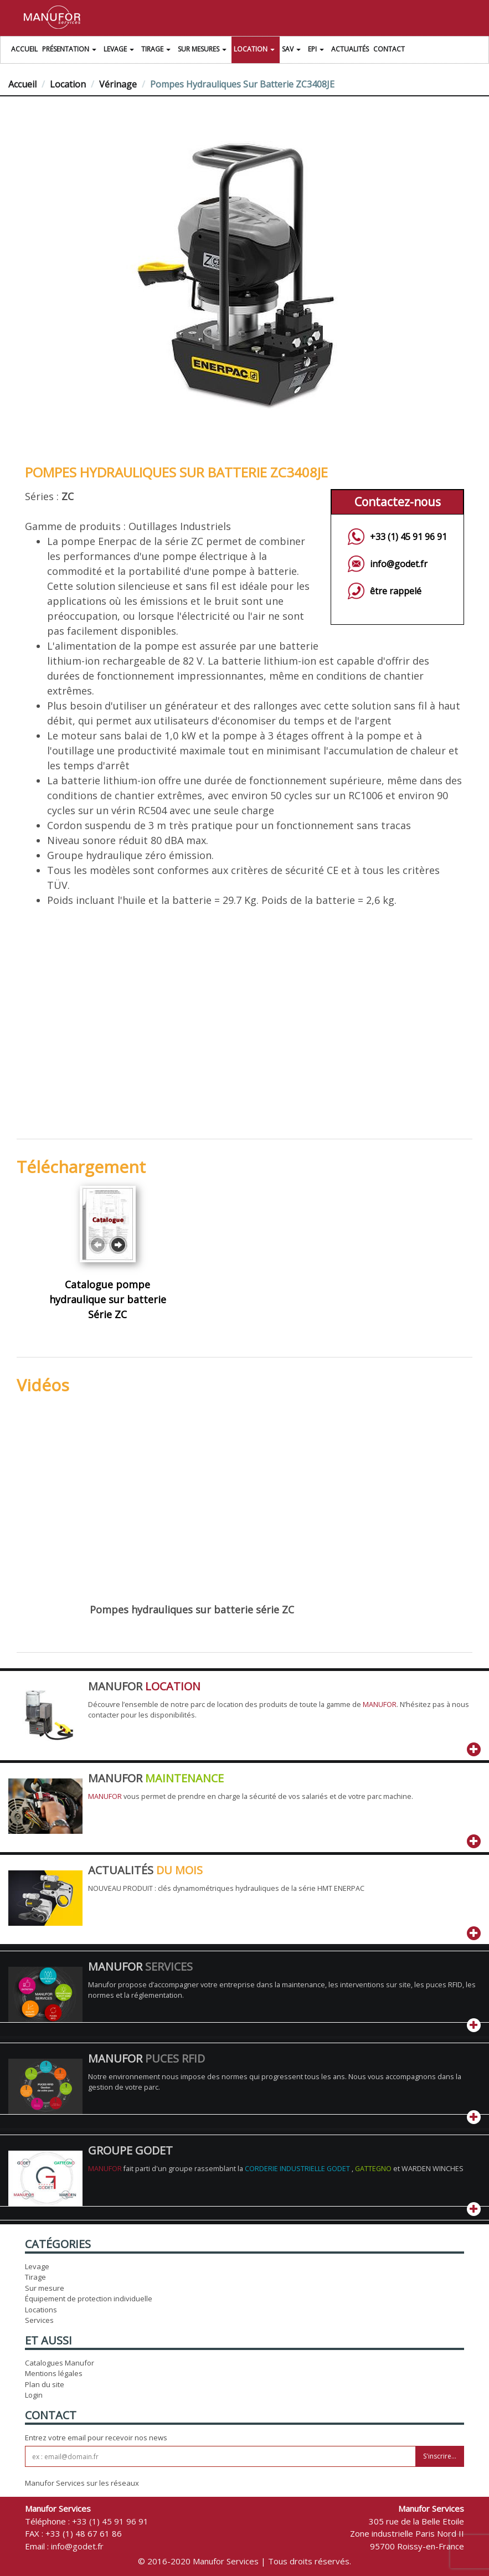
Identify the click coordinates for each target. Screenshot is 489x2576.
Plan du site (44, 2384)
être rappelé (395, 591)
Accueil (24, 49)
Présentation (70, 50)
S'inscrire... (439, 2456)
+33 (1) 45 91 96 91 (408, 537)
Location (255, 50)
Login (34, 2395)
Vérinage (118, 84)
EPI (317, 50)
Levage (120, 50)
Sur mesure (44, 2288)
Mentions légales (54, 2373)
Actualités (350, 49)
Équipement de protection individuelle (88, 2299)
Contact (389, 49)
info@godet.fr (399, 564)
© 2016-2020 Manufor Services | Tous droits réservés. (244, 2561)
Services (39, 2320)
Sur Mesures (203, 50)
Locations (41, 2310)
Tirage (157, 50)
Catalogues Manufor (59, 2363)
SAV (292, 50)
